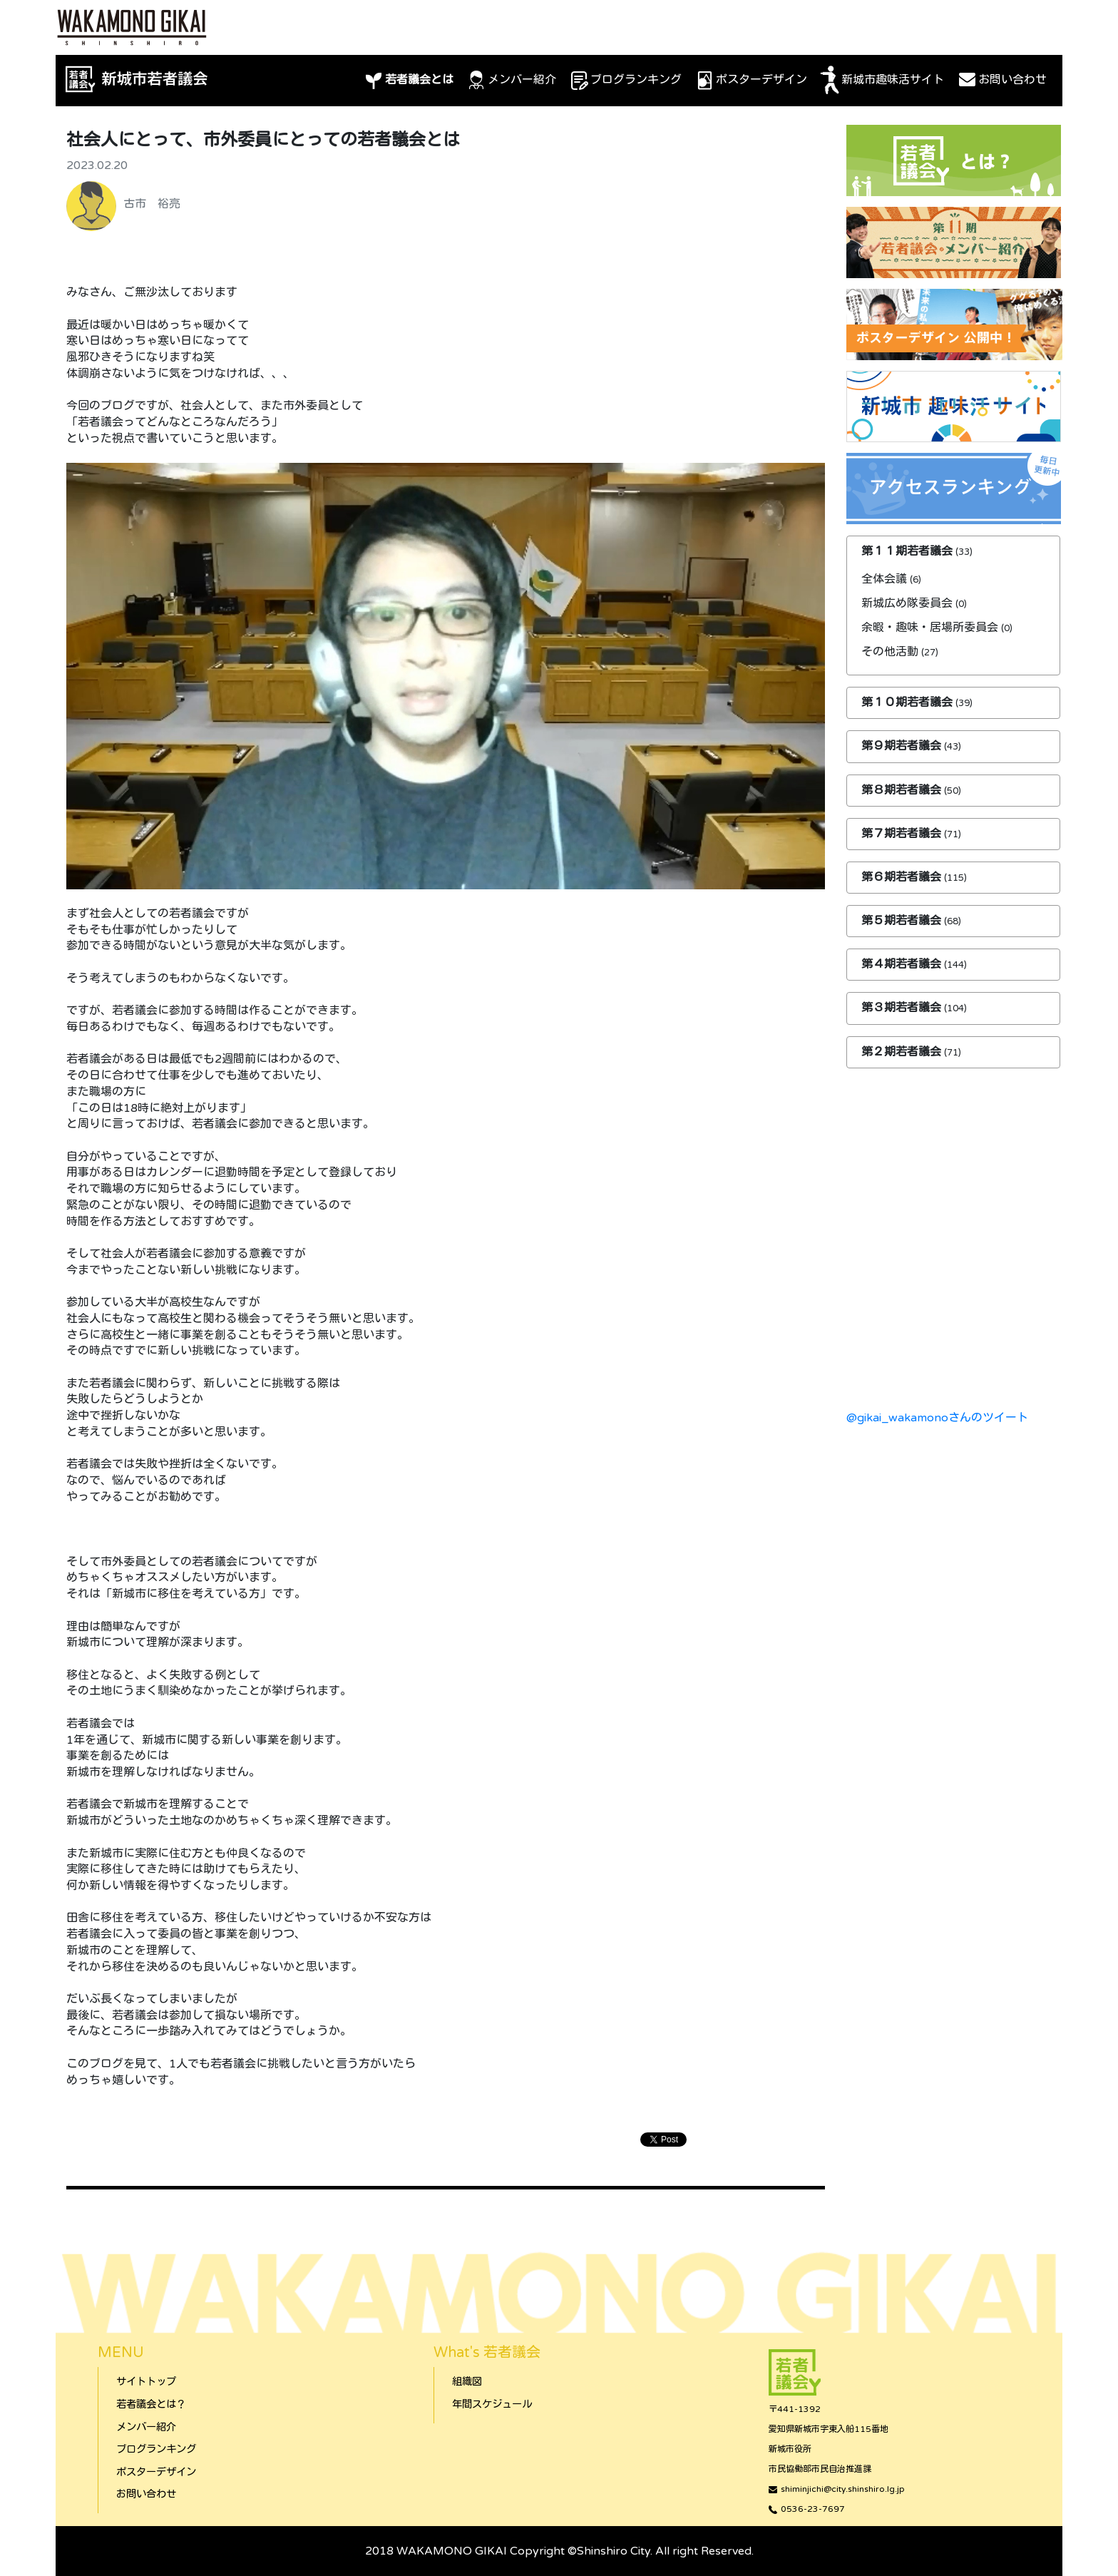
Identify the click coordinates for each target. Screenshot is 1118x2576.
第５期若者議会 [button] (902, 921)
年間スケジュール (492, 2404)
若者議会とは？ (151, 2404)
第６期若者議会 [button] (902, 877)
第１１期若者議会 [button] (908, 551)
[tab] (953, 551)
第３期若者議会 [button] (902, 1008)
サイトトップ (146, 2382)
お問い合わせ (1001, 80)
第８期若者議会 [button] (902, 790)
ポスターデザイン (750, 80)
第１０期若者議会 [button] (908, 702)
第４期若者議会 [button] (902, 964)
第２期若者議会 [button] (902, 1052)
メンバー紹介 (510, 80)
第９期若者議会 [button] (902, 746)
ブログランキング (625, 80)
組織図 (467, 2382)
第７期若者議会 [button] (902, 834)
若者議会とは (407, 80)
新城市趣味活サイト (881, 80)
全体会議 (884, 579)
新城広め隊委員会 (907, 603)
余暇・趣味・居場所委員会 (929, 627)
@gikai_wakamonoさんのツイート (937, 1418)
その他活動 (889, 652)
